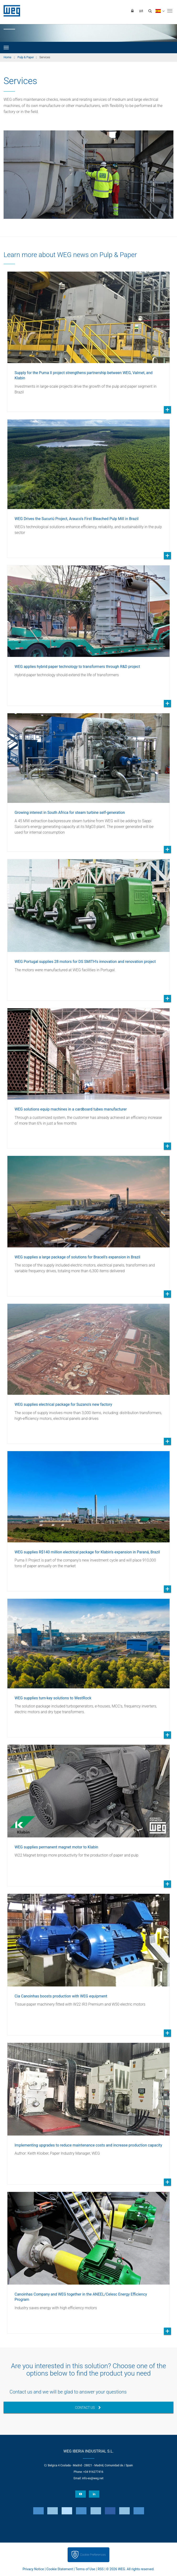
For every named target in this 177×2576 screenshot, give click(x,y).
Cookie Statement (59, 2569)
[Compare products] (141, 11)
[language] (160, 11)
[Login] (132, 11)
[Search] (150, 11)
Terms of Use (85, 2569)
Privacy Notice (33, 2569)
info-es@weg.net (92, 2478)
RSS (101, 2569)
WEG (10, 10)
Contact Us (88, 2408)
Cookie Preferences (93, 2554)
